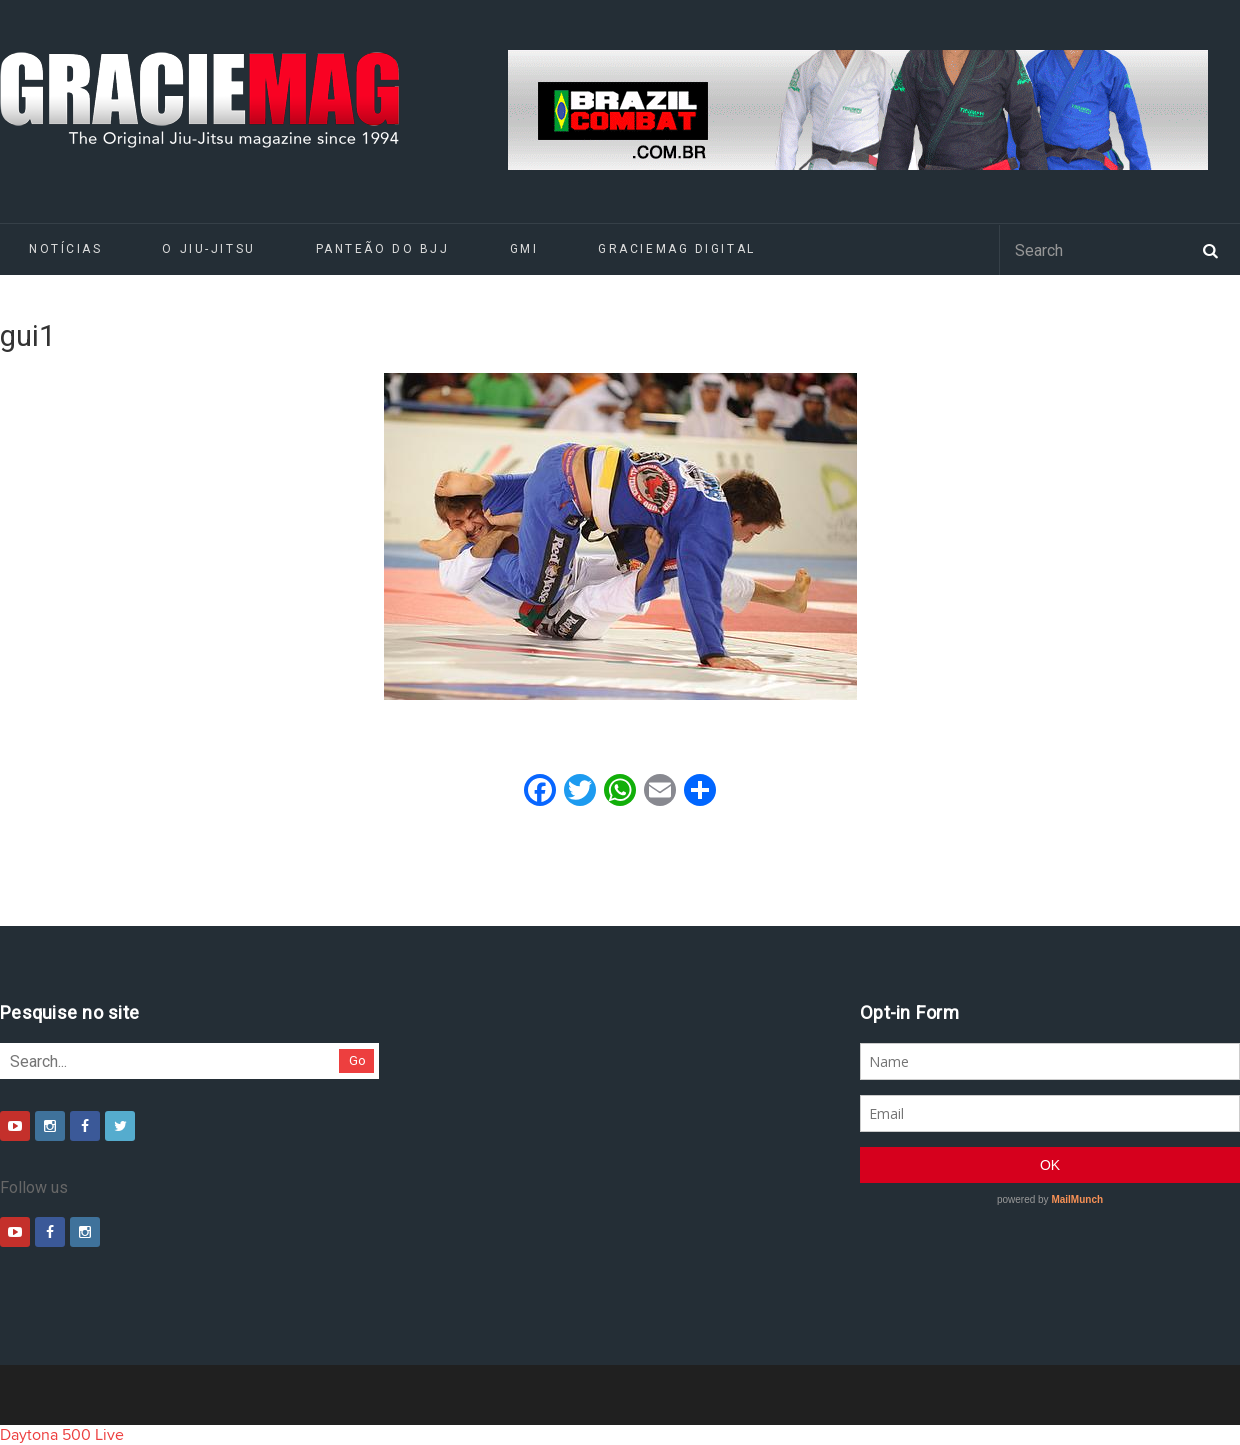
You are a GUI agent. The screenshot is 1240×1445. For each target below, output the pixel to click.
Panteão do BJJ (383, 249)
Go (357, 1060)
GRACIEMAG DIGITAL (677, 249)
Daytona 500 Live (62, 1435)
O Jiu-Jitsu (208, 249)
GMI (524, 249)
